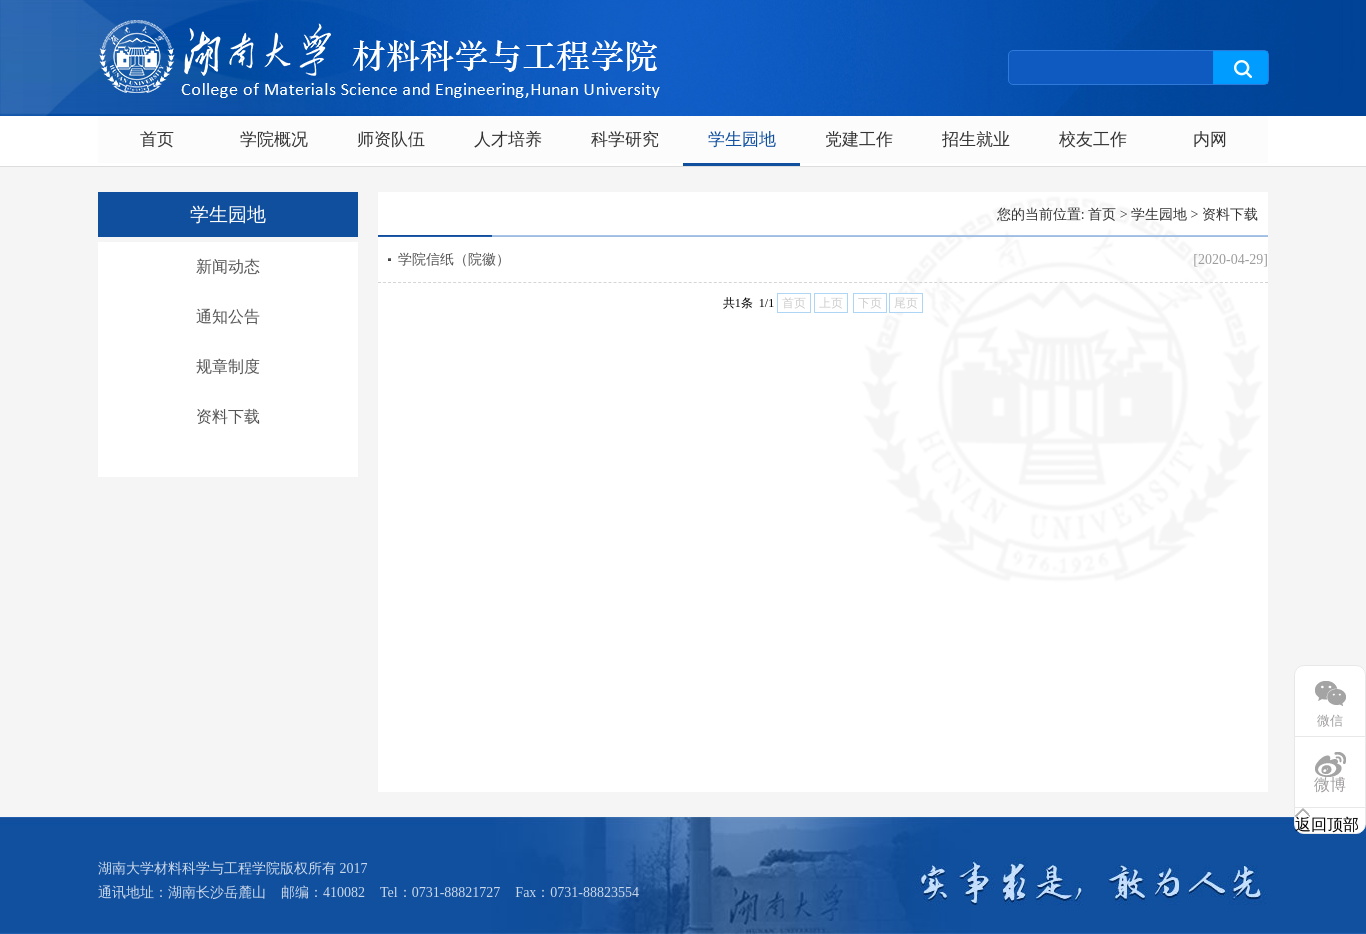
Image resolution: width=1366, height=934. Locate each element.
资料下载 (228, 416)
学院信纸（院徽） (454, 259)
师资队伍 (391, 139)
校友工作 (1093, 139)
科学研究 (625, 139)
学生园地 (742, 139)
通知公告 (228, 316)
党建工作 (859, 139)
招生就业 (976, 139)
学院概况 (274, 139)
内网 (1210, 139)
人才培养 (508, 139)
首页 (157, 139)
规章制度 (228, 366)
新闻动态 (228, 266)
